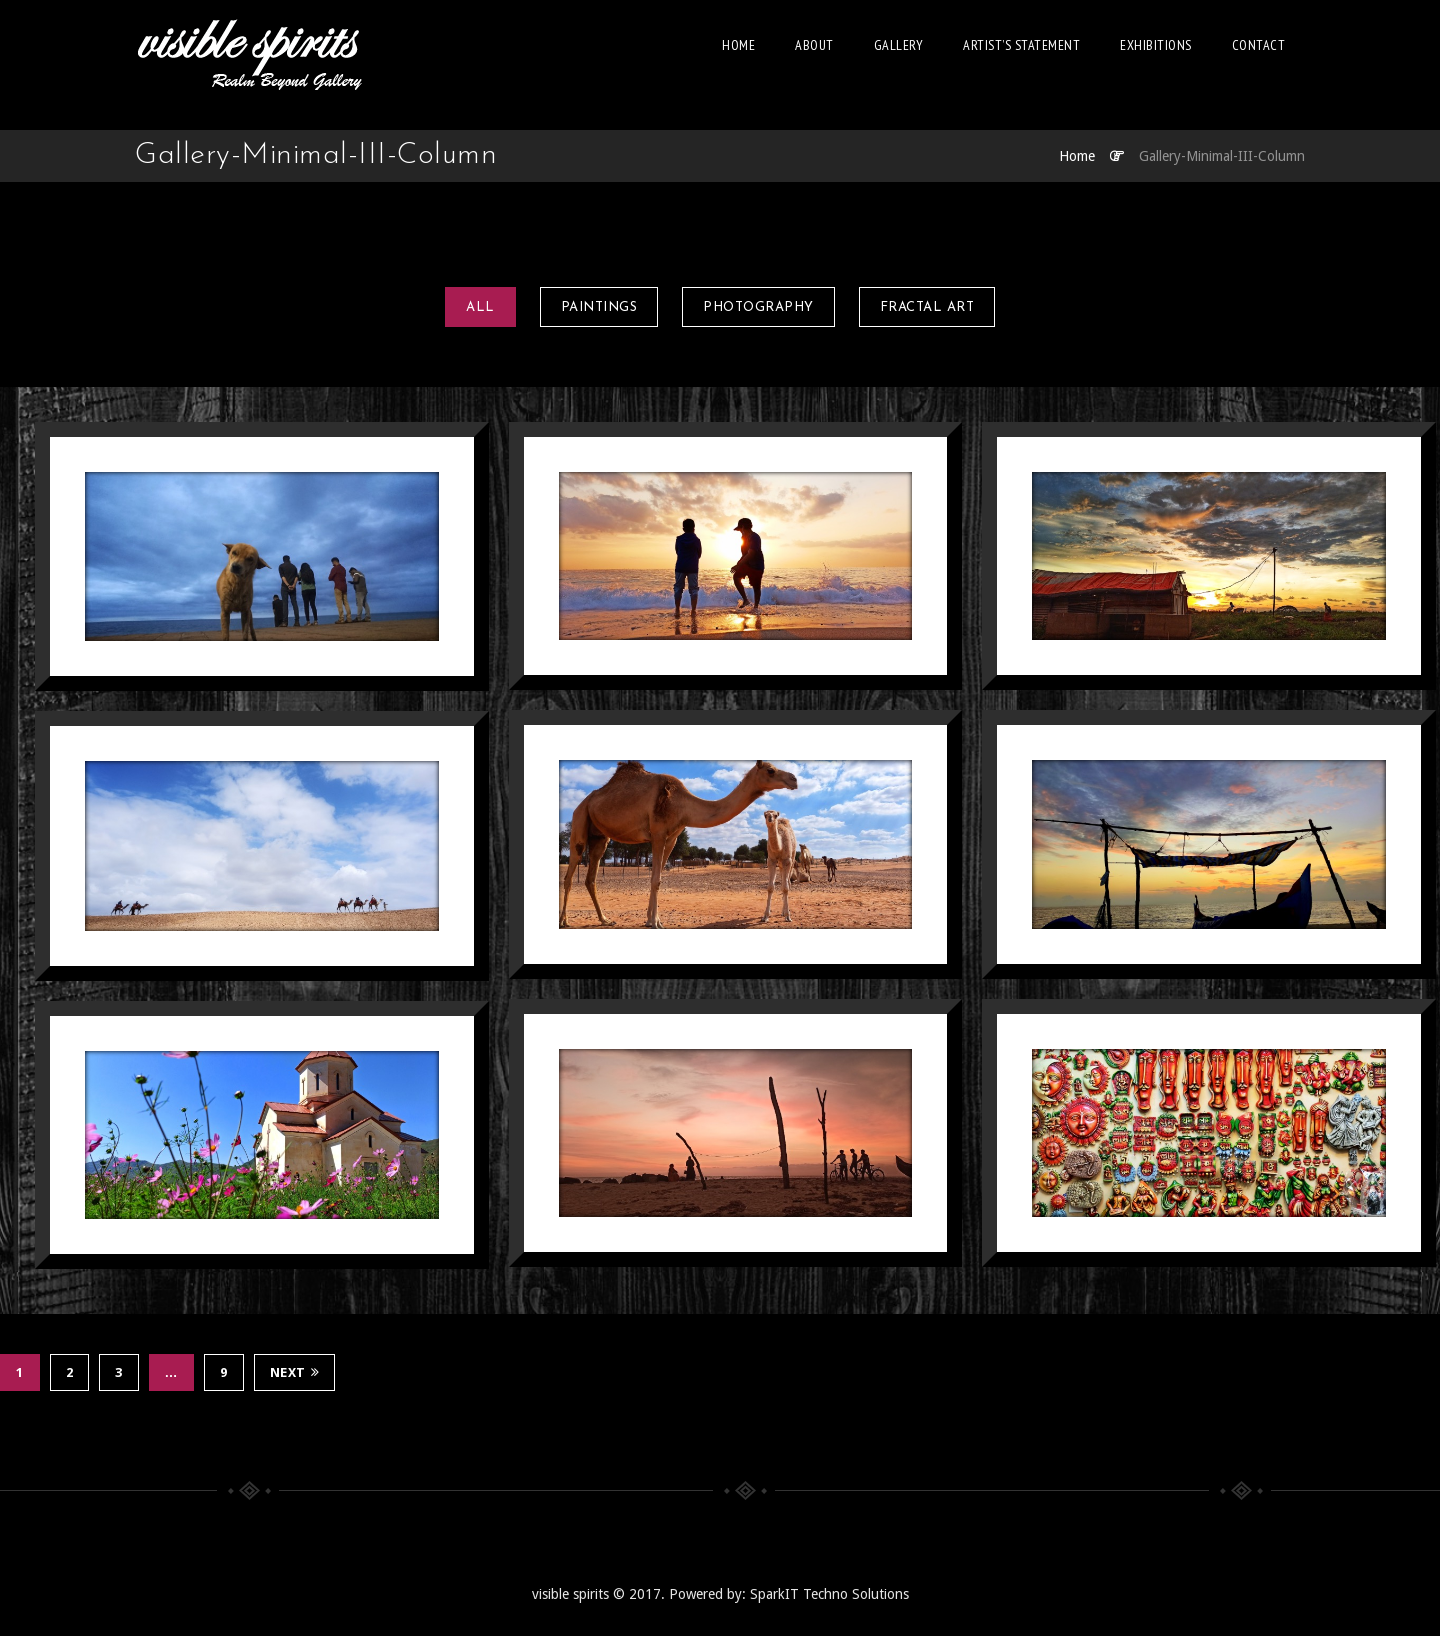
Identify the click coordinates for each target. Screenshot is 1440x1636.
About (814, 45)
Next (295, 1372)
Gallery (899, 45)
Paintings (599, 307)
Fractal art (927, 307)
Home (738, 45)
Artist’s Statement (1021, 45)
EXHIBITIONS (1156, 45)
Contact (1259, 45)
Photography (758, 307)
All (480, 307)
